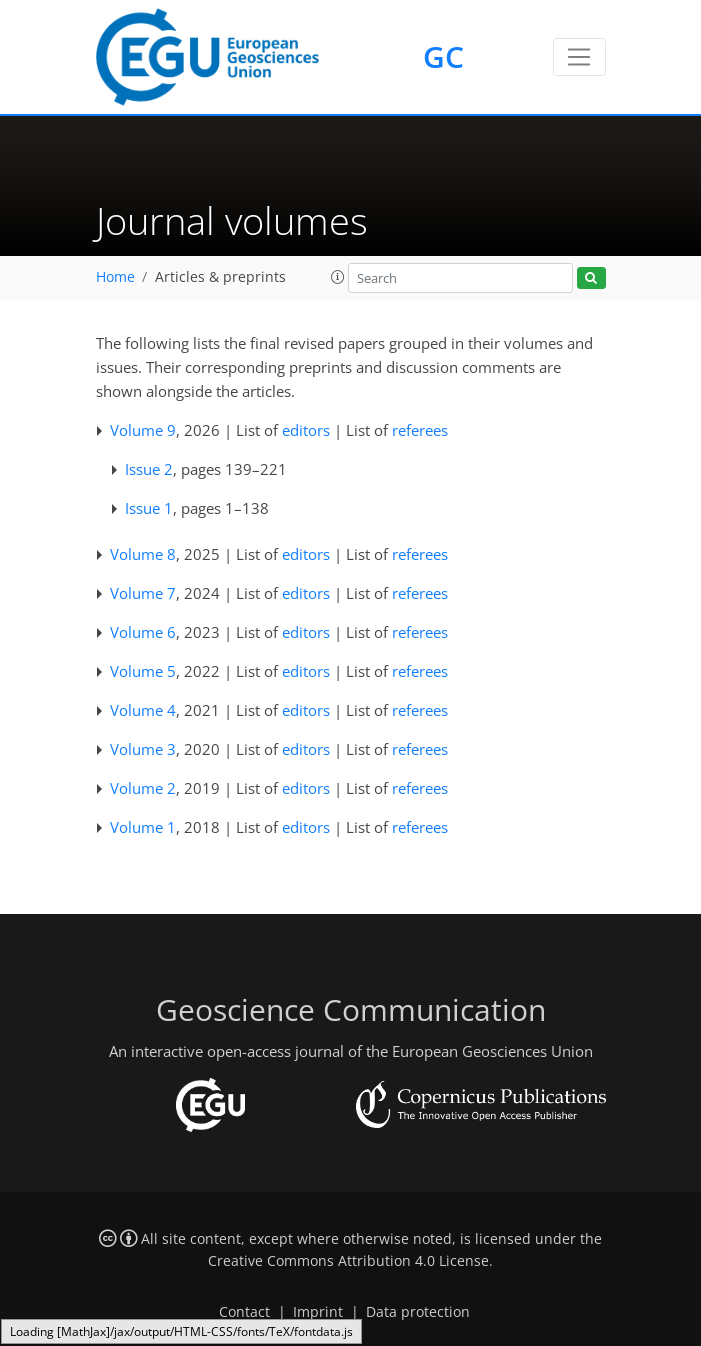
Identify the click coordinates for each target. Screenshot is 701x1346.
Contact (244, 1312)
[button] (338, 277)
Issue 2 (149, 469)
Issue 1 (149, 508)
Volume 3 (143, 749)
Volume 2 (143, 788)
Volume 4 (143, 710)
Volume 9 (143, 430)
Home (115, 277)
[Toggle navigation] (579, 57)
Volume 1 (143, 827)
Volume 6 (143, 632)
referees (420, 430)
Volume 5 (143, 671)
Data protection (418, 1312)
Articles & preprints (220, 277)
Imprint (318, 1312)
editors (306, 430)
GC (443, 56)
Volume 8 (143, 554)
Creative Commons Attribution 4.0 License (348, 1261)
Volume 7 (143, 593)
